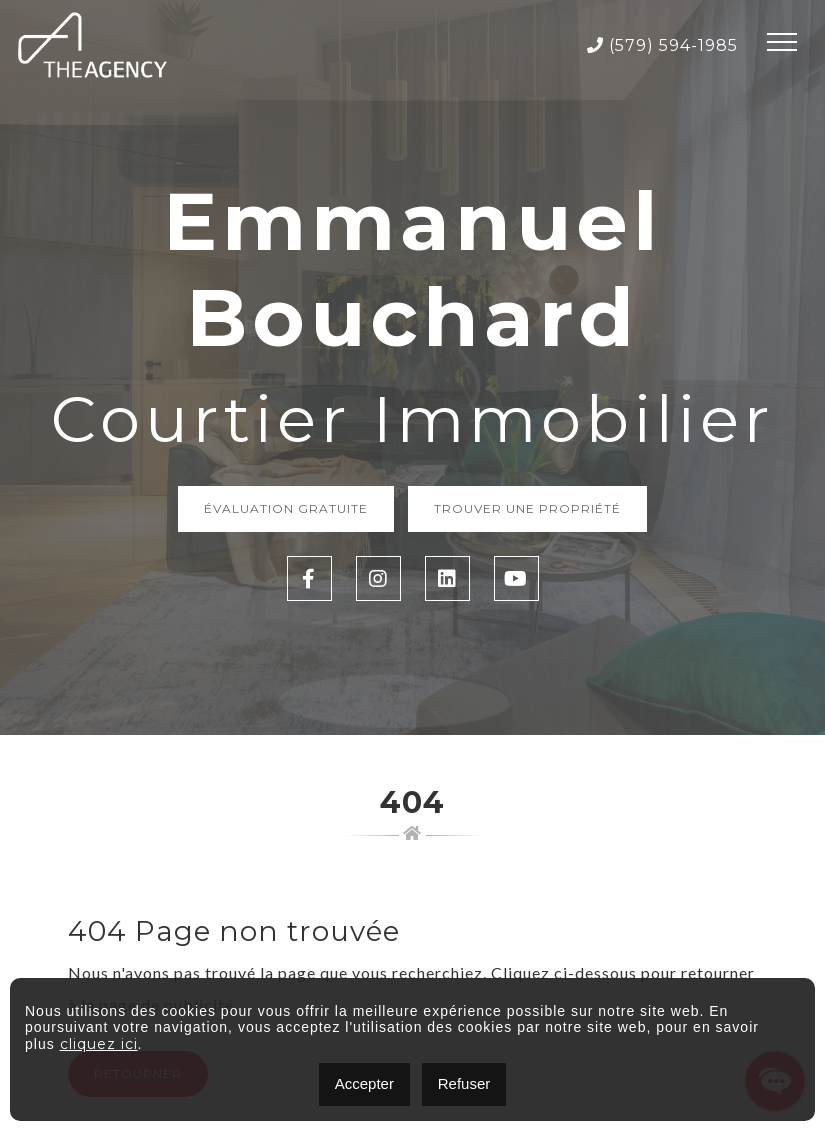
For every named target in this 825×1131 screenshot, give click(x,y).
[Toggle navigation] (782, 45)
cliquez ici (99, 1044)
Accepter (364, 1083)
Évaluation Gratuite (286, 508)
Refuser (464, 1083)
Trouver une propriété (527, 508)
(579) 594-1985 (662, 45)
